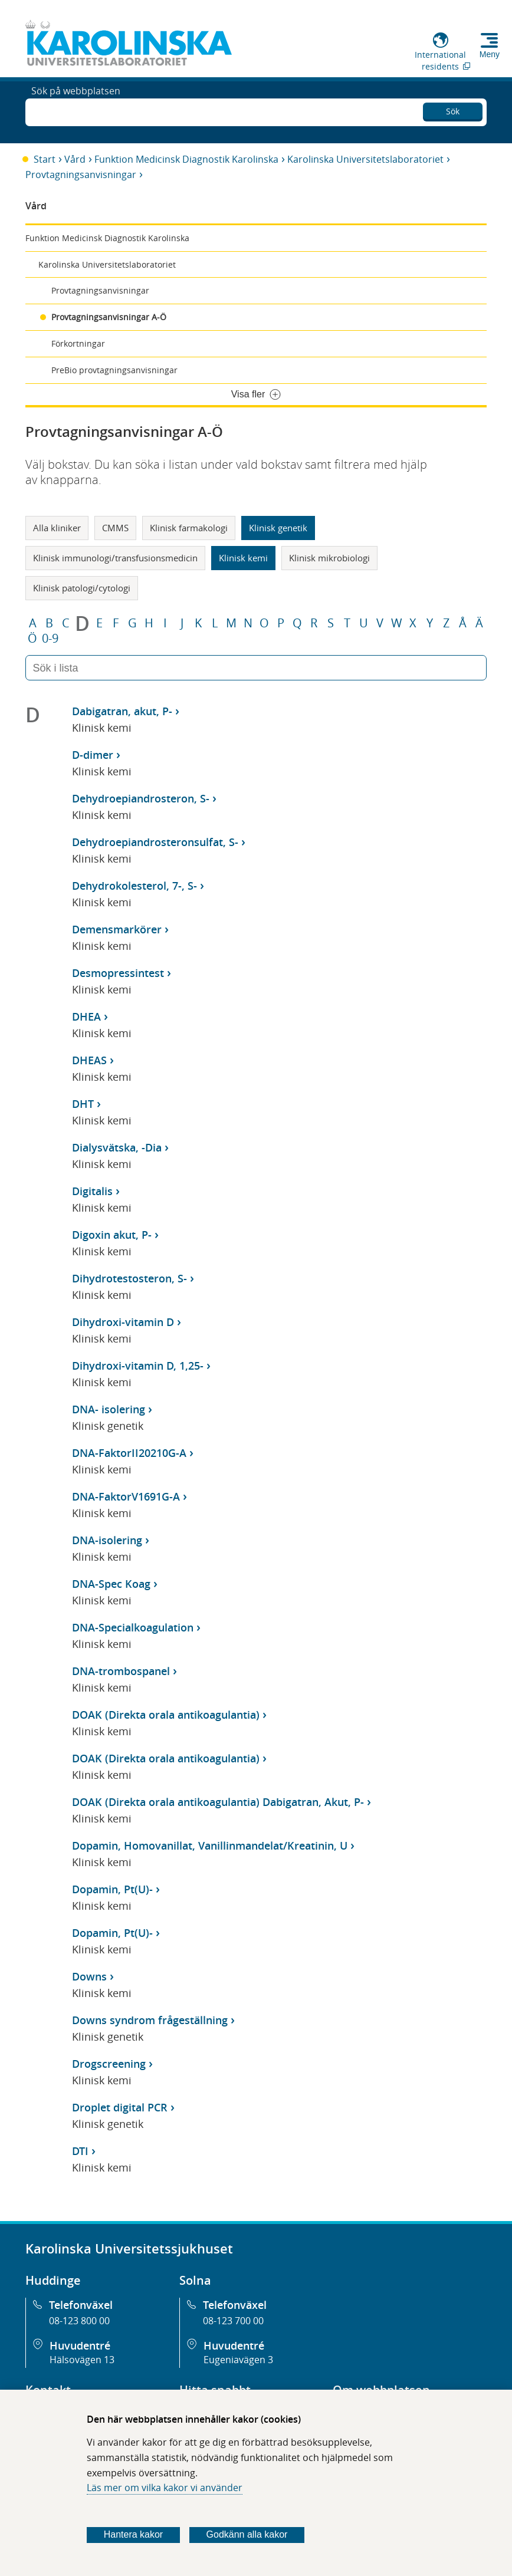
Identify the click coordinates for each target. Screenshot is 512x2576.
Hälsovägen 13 (82, 2359)
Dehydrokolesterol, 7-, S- (134, 886)
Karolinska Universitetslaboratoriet (365, 159)
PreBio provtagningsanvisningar (114, 370)
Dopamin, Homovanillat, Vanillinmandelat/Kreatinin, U (209, 1845)
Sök (453, 109)
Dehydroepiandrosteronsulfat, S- (155, 842)
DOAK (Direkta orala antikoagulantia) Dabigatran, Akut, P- (218, 1802)
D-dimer (92, 755)
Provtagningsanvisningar (80, 174)
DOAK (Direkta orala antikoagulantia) (166, 1715)
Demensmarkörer (117, 929)
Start (44, 159)
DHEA (86, 1016)
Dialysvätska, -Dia (117, 1147)
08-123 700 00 (233, 2320)
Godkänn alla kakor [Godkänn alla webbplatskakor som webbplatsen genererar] (247, 2534)
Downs (89, 1976)
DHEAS (89, 1060)
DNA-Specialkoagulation (132, 1627)
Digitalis (92, 1191)
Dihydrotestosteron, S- (129, 1278)
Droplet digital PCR (120, 2107)
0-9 (50, 638)
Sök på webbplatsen (75, 110)
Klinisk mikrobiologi (329, 558)
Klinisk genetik (278, 528)
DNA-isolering (107, 1540)
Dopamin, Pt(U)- (112, 1889)
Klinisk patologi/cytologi (81, 588)
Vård (75, 159)
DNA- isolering (108, 1409)
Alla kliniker (57, 528)
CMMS (115, 528)
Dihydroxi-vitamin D (123, 1322)
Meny (490, 54)
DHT (83, 1104)
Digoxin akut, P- (112, 1235)
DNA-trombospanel (121, 1671)
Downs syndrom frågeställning (150, 2020)
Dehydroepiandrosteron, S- (140, 798)
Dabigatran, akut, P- (122, 711)
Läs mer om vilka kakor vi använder (164, 2487)
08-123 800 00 (79, 2320)
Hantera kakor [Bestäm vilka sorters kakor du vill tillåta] (133, 2534)
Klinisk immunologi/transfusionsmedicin (115, 558)
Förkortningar (78, 343)
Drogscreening (109, 2064)
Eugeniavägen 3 (238, 2359)
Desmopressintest (118, 973)
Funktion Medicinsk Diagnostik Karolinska (186, 159)
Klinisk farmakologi (189, 528)
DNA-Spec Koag (111, 1584)
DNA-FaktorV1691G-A (126, 1496)
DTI (80, 2151)
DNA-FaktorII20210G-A (129, 1453)
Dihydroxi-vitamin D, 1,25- (138, 1365)
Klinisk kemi (243, 558)
